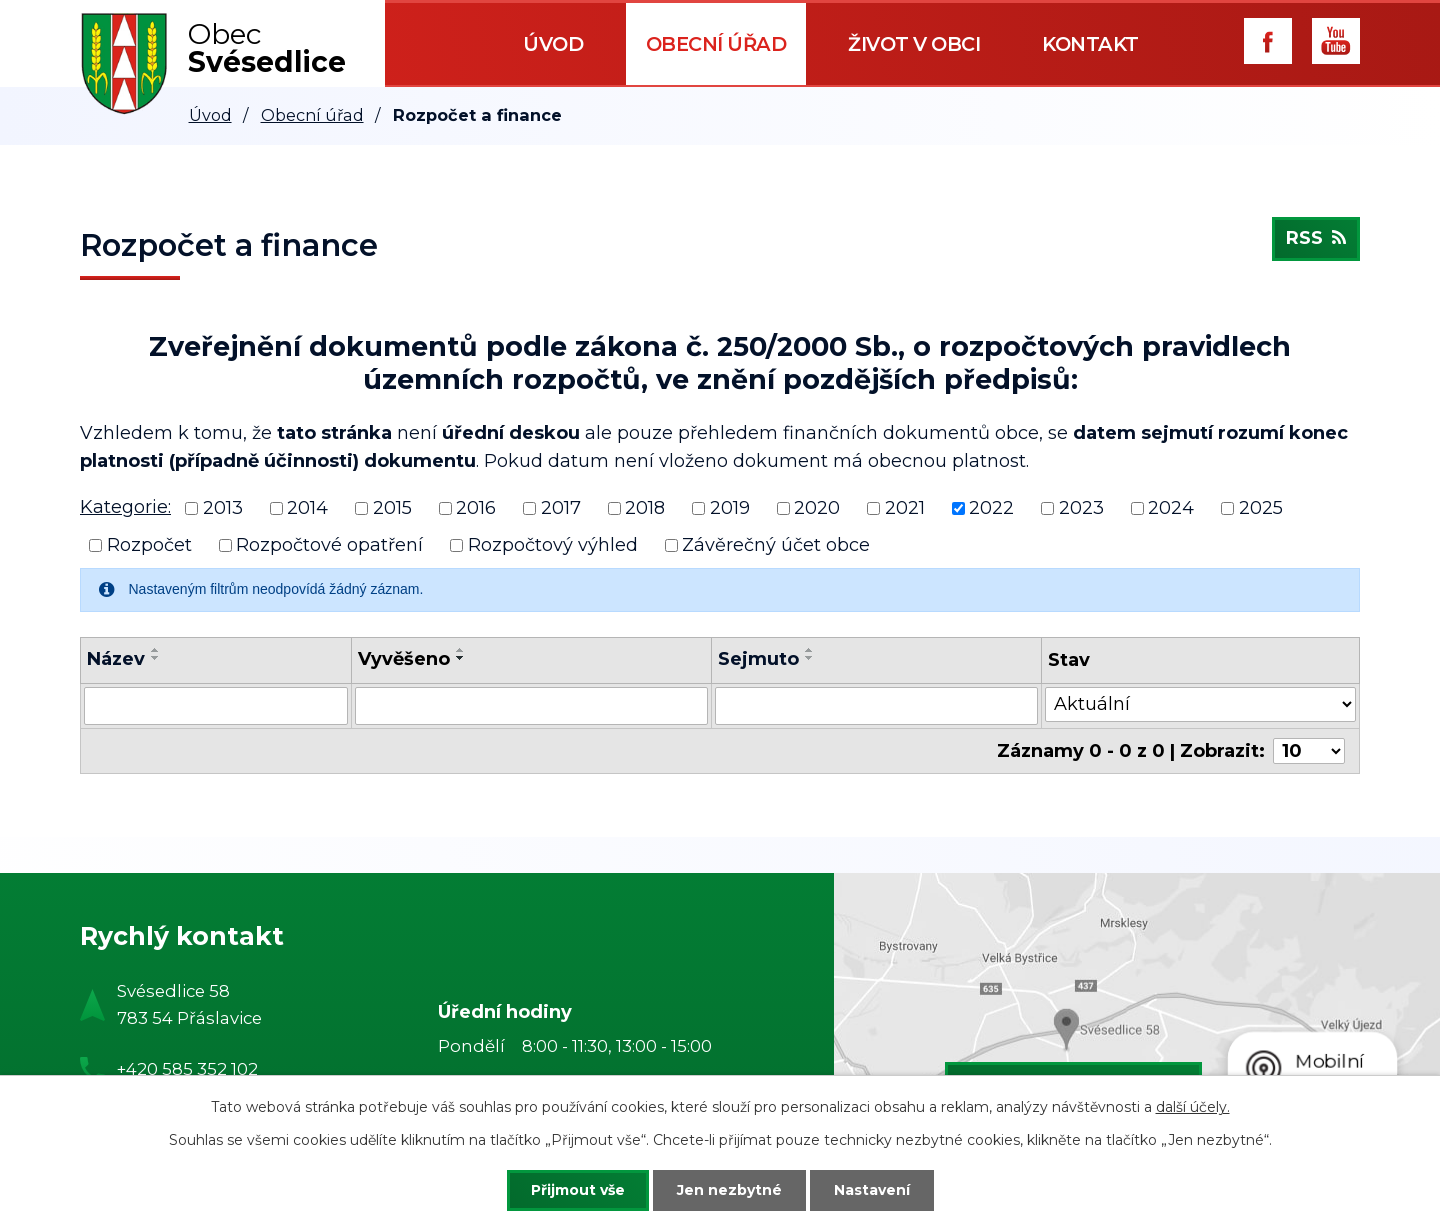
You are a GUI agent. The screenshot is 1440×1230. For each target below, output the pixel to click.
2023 (1081, 508)
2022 (991, 508)
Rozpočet (149, 545)
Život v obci (914, 44)
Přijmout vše (578, 1190)
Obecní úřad (716, 44)
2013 (223, 508)
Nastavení (872, 1190)
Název (116, 659)
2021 (905, 508)
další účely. (1193, 1107)
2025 (1261, 508)
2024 (1171, 508)
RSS (1316, 239)
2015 (392, 508)
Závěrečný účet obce (776, 545)
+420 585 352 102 (187, 1069)
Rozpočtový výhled (553, 545)
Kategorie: (125, 507)
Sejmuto (758, 659)
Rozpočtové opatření (329, 545)
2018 (645, 508)
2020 (817, 508)
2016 (476, 508)
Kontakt (1090, 44)
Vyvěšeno (404, 659)
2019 (730, 508)
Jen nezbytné (729, 1190)
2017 (561, 508)
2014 (307, 508)
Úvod (553, 44)
